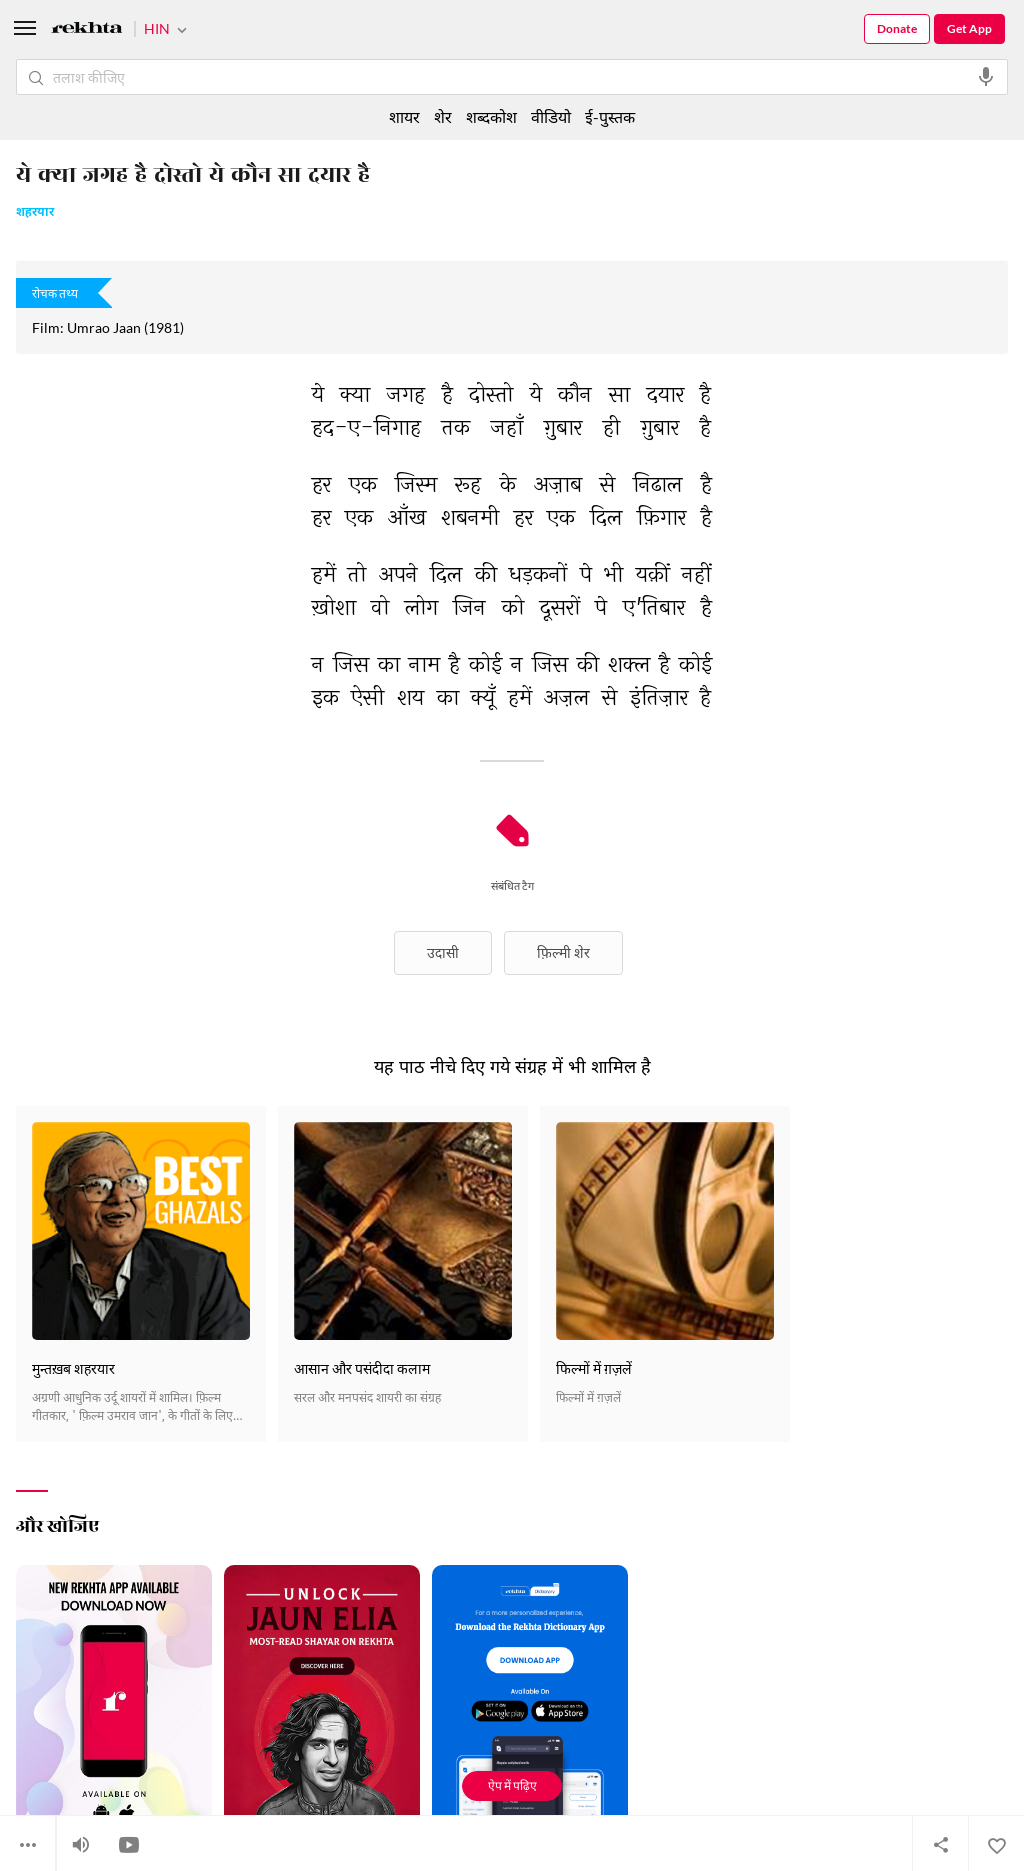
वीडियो (551, 116)
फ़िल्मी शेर (563, 952)
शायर (404, 116)
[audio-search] (986, 77)
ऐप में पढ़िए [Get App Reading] (512, 1785)
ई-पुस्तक (610, 116)
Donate (897, 28)
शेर (443, 116)
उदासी (443, 952)
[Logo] (87, 30)
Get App (969, 28)
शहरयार (35, 213)
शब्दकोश (491, 116)
